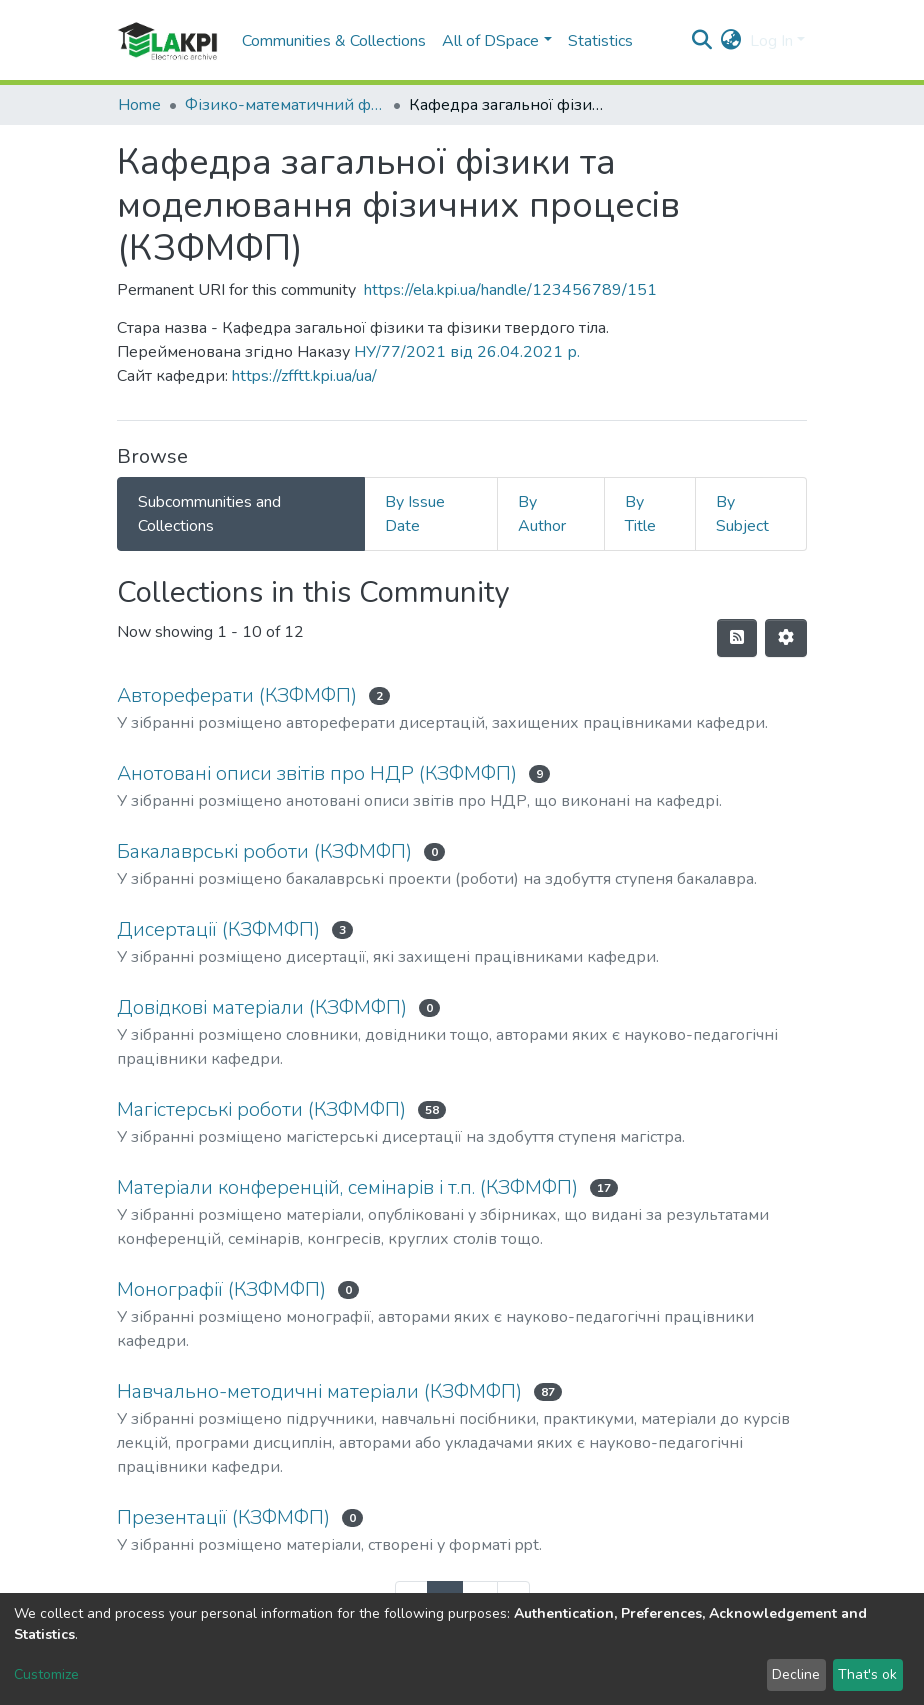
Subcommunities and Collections (209, 514)
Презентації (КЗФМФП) (223, 1517)
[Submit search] (702, 41)
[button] (731, 41)
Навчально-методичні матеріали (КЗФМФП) (319, 1391)
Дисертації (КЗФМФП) (218, 929)
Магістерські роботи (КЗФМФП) (261, 1109)
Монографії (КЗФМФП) (221, 1289)
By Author (542, 514)
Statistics (600, 41)
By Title (640, 514)
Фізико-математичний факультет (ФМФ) (285, 105)
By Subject (742, 514)
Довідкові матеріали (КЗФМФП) (262, 1007)
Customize (46, 1674)
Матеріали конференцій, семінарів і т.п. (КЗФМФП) (347, 1187)
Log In (771, 41)
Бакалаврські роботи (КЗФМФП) (264, 851)
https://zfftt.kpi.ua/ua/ (304, 376)
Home (139, 105)
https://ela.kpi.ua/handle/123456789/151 (510, 290)
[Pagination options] (786, 638)
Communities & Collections (334, 41)
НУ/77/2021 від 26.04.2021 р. (467, 352)
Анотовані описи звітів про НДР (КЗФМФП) (317, 773)
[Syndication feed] (737, 638)
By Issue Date (415, 514)
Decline (796, 1674)
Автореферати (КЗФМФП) (237, 695)
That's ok (867, 1674)
